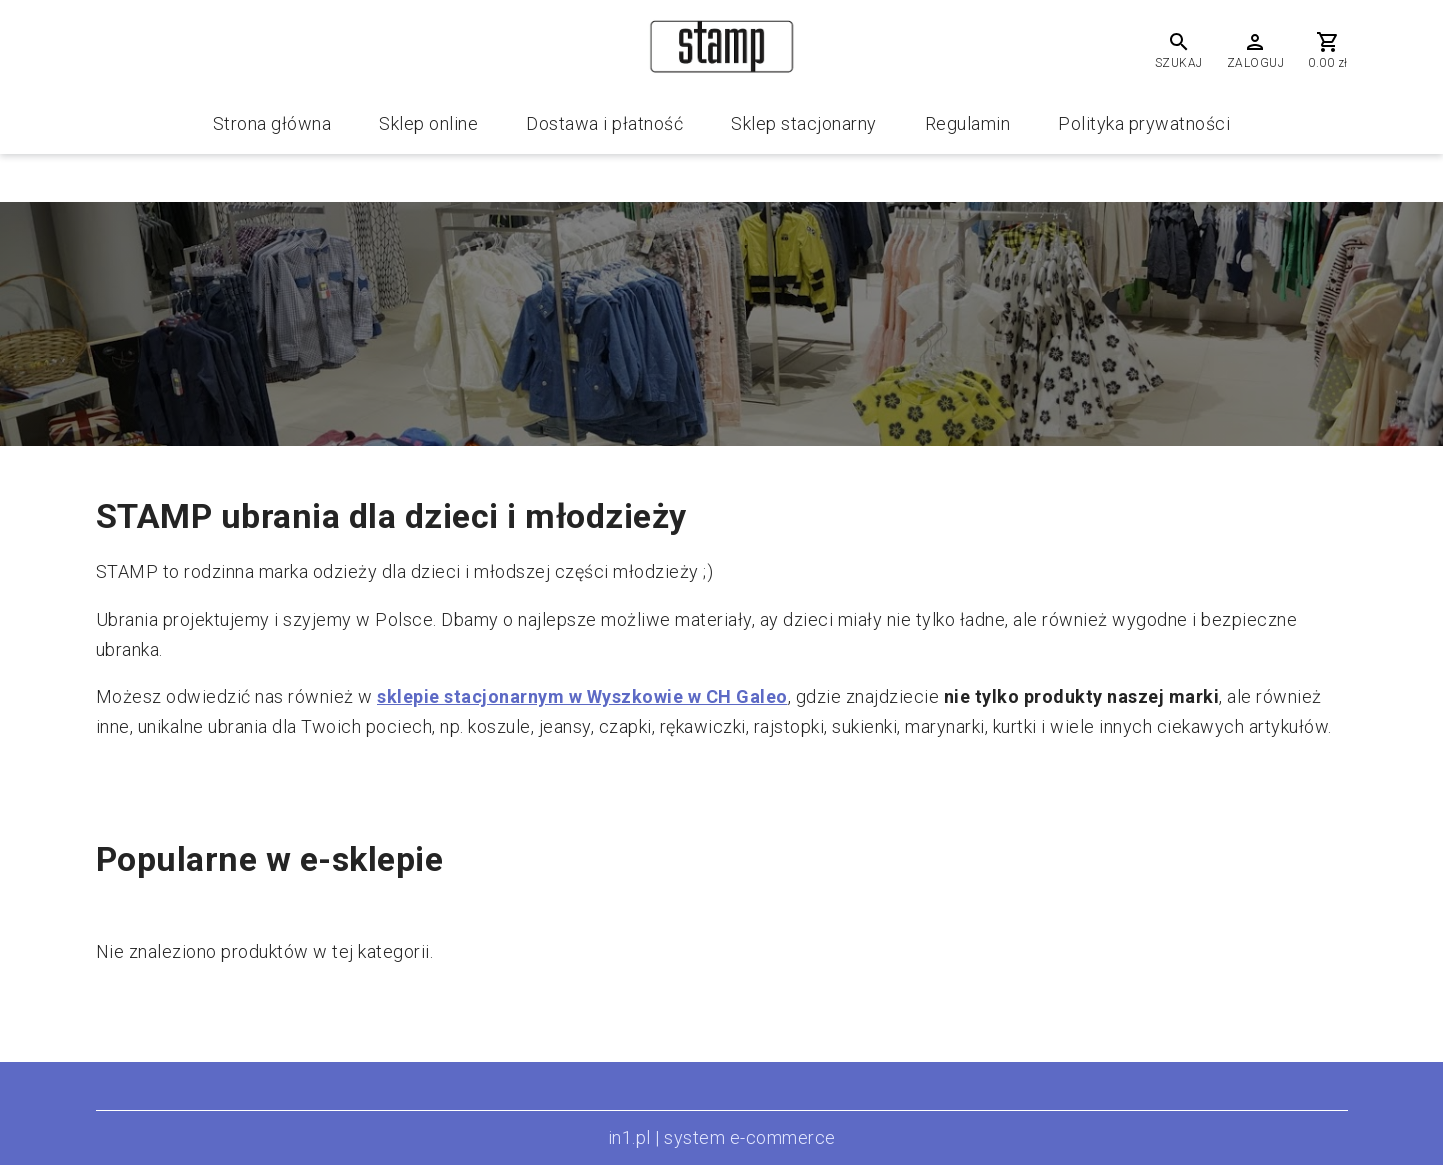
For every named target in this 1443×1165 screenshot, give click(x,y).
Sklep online (428, 123)
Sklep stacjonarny (804, 123)
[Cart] (1328, 50)
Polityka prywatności (1144, 123)
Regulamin (968, 123)
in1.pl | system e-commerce (722, 1137)
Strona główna (272, 123)
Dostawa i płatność (604, 123)
